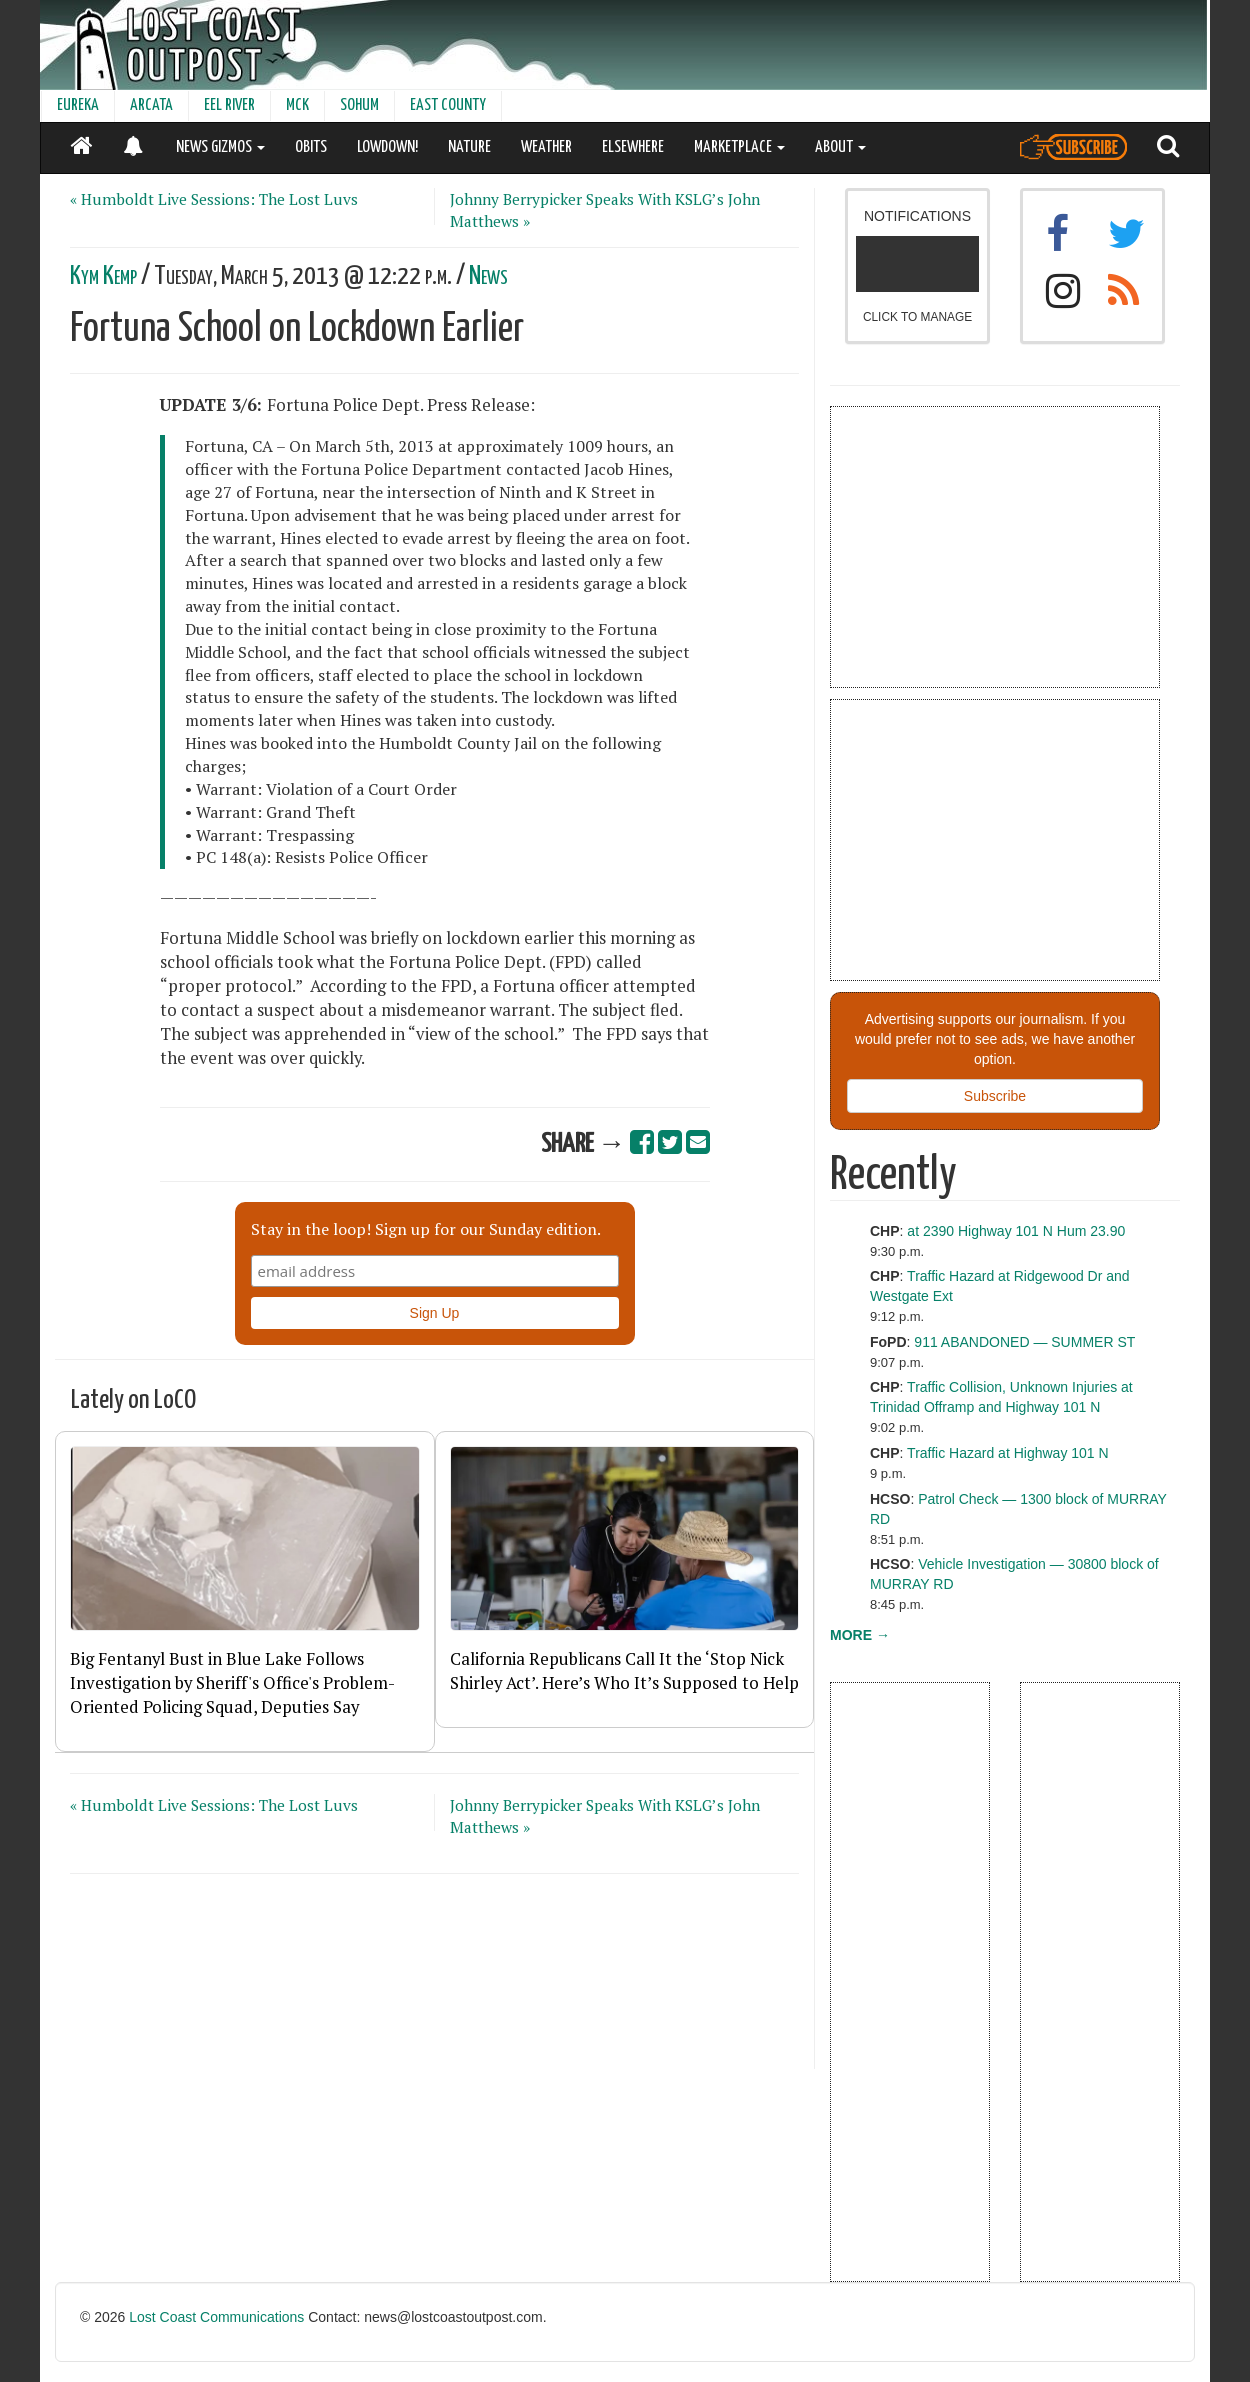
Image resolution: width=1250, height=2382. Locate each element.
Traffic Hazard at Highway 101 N (1008, 1453)
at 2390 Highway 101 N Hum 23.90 (1016, 1231)
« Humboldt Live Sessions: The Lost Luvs (214, 199)
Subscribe (995, 1096)
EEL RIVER (229, 105)
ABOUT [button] (840, 147)
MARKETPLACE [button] (739, 147)
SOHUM (359, 105)
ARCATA (151, 105)
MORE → (860, 1635)
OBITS (311, 147)
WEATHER (546, 147)
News (488, 276)
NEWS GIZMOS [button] (220, 147)
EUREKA (78, 105)
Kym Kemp (103, 276)
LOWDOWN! (387, 147)
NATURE (469, 147)
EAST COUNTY (448, 105)
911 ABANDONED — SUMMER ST (1024, 1342)
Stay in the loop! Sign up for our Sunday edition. (426, 1229)
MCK (297, 105)
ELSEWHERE (633, 147)
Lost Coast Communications (216, 2317)
